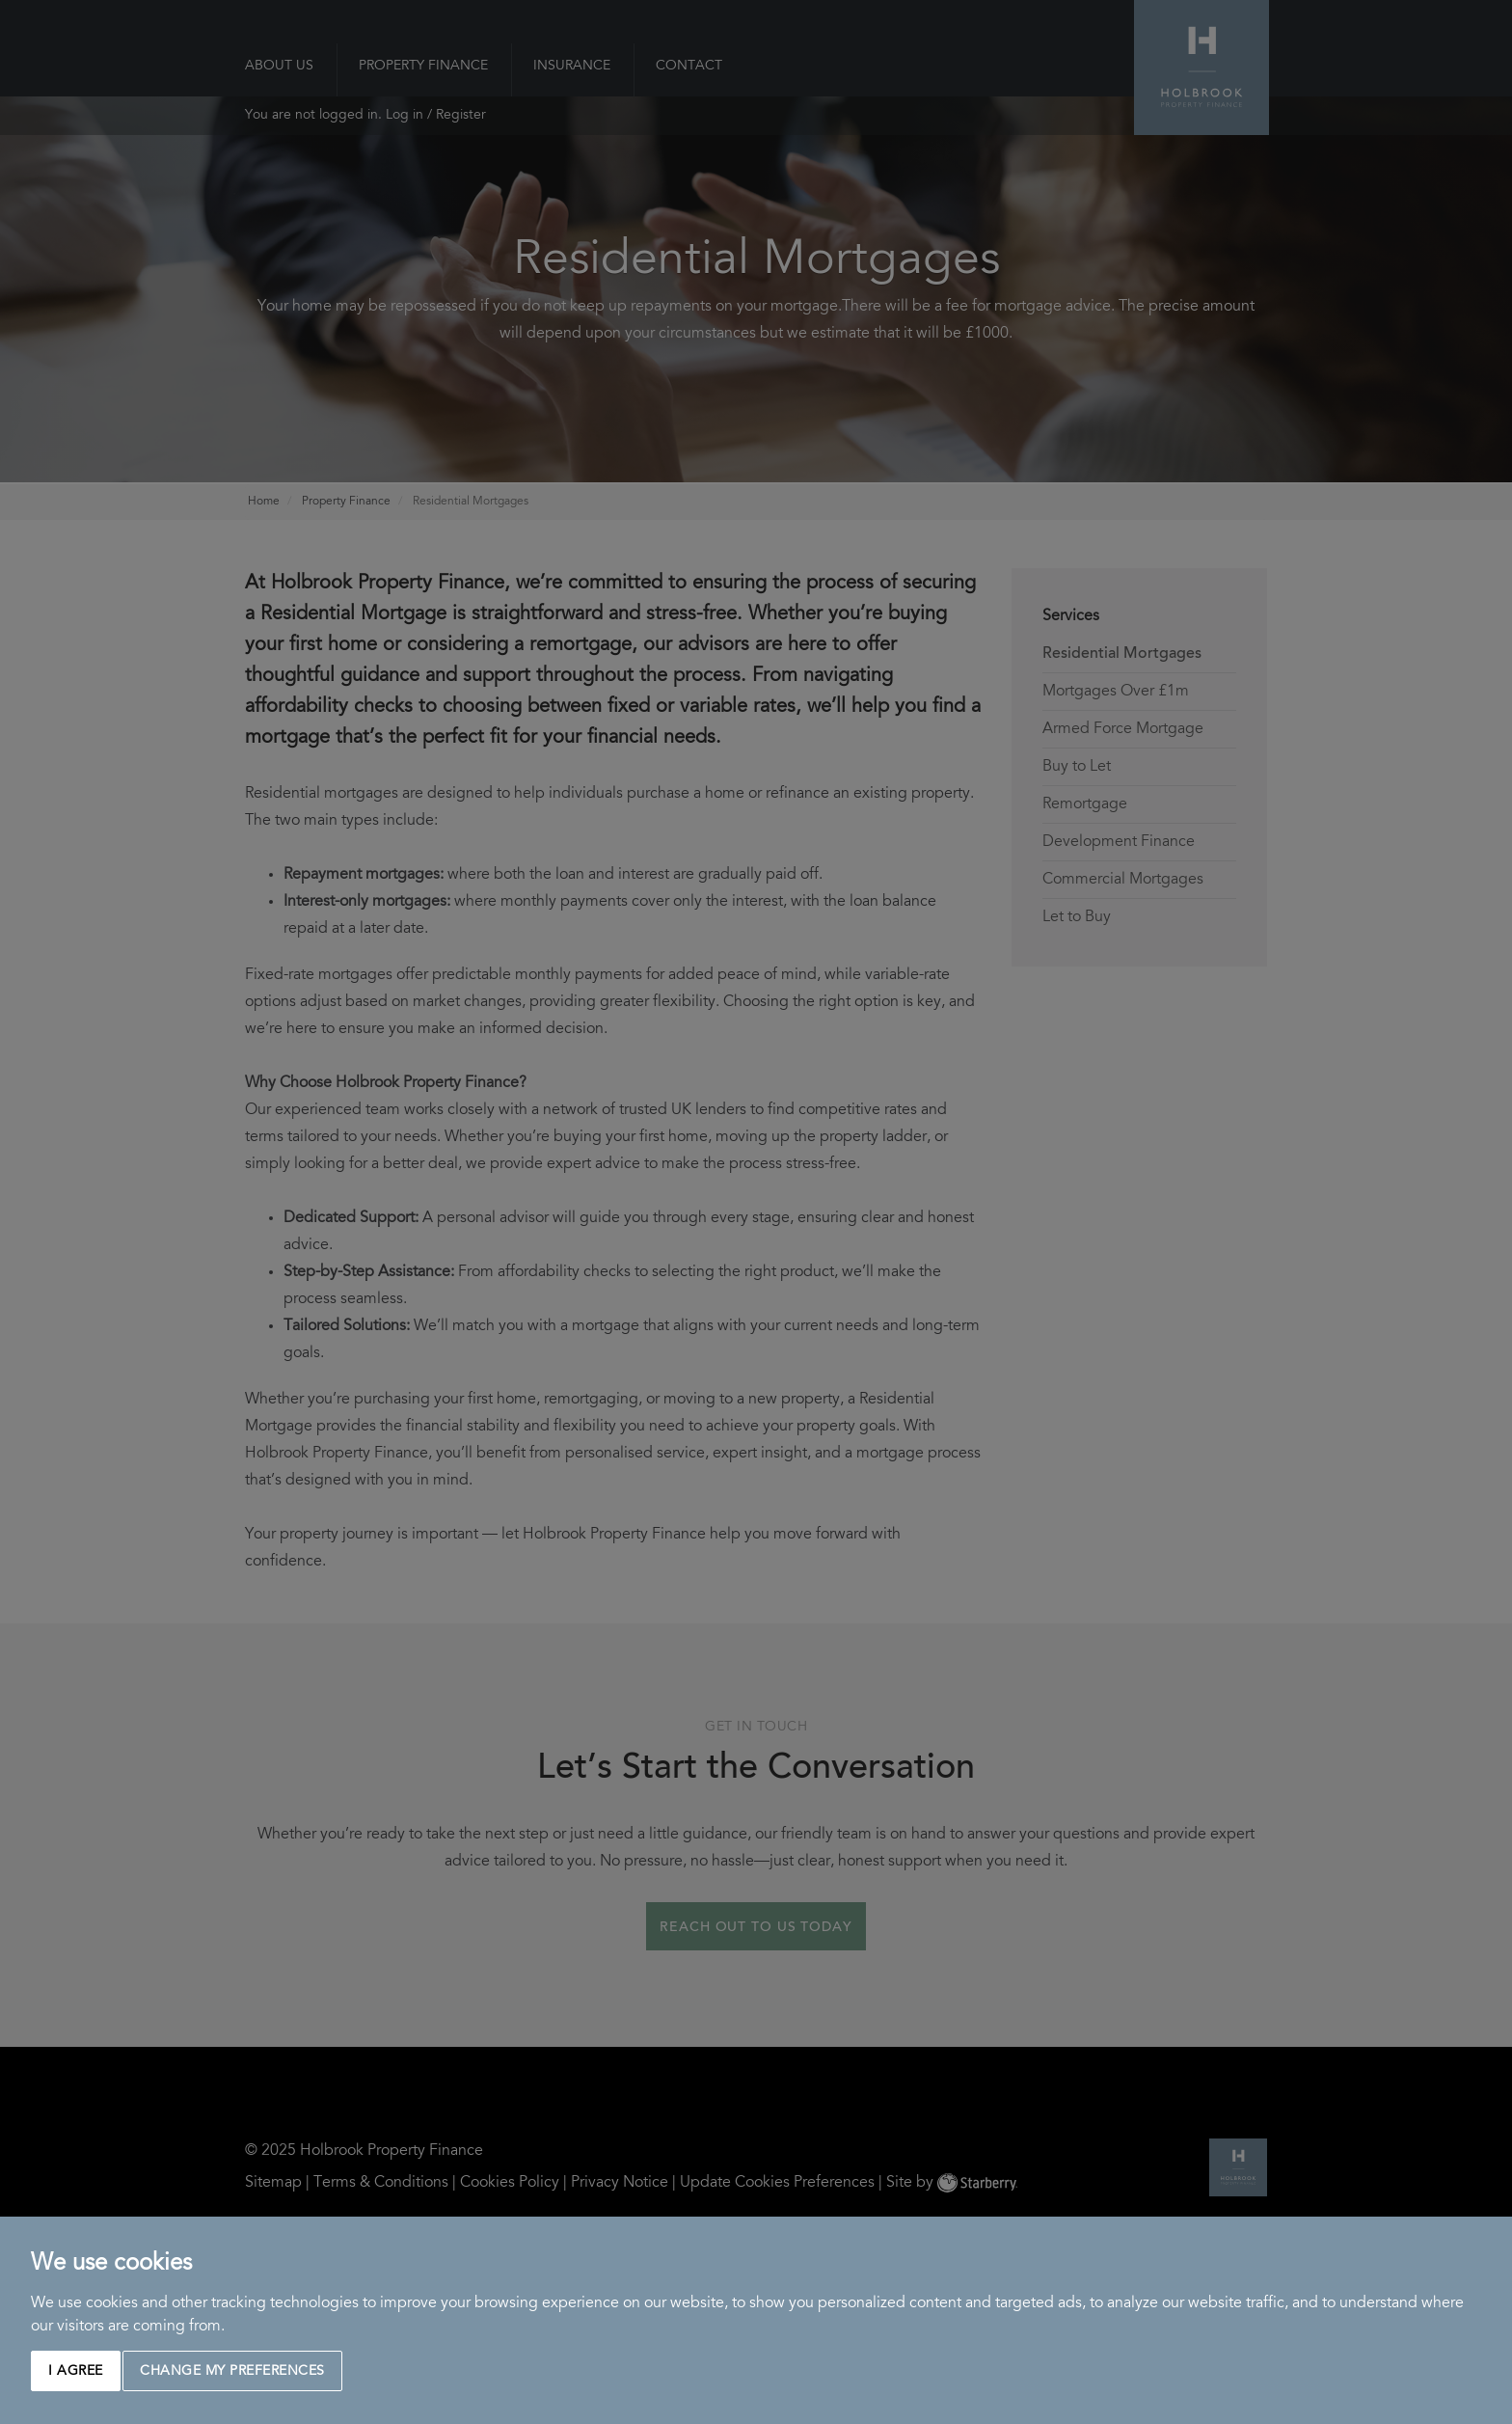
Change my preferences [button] (232, 2372)
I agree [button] (75, 2372)
